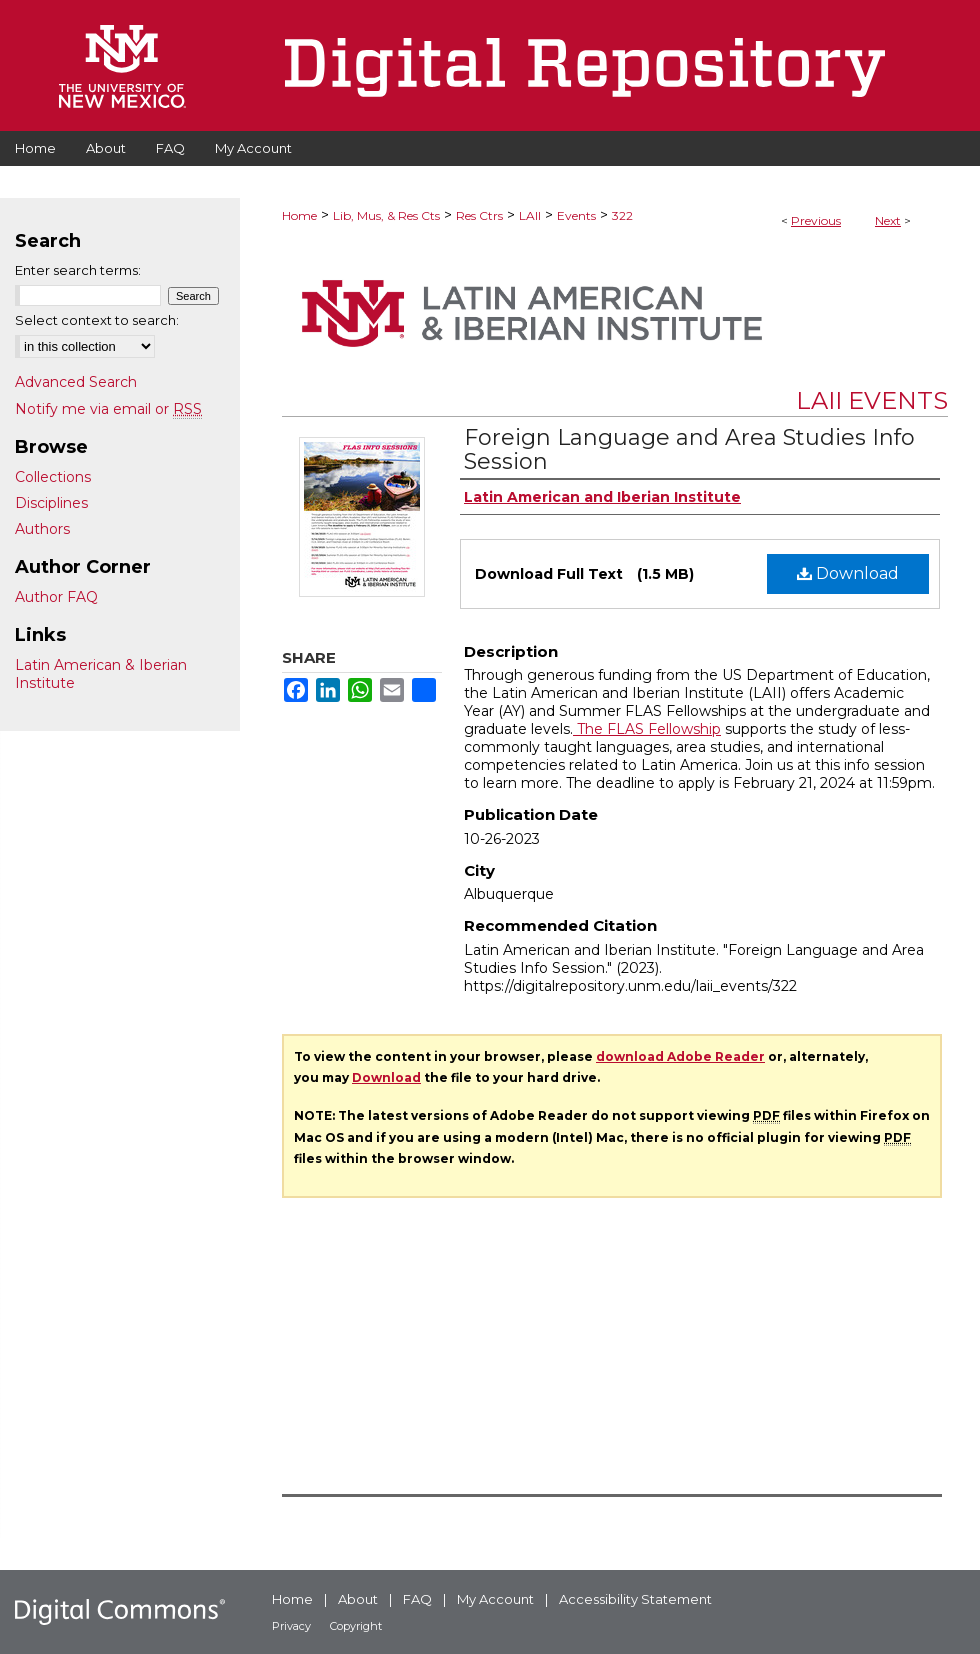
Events (576, 215)
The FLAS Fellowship (647, 729)
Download (848, 573)
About (358, 1599)
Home (299, 215)
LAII (530, 215)
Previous (816, 220)
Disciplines (51, 503)
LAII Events (872, 400)
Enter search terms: (78, 270)
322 (622, 215)
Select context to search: (97, 320)
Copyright (356, 1626)
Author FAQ (56, 597)
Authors (42, 529)
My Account (495, 1599)
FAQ (417, 1599)
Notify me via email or (108, 409)
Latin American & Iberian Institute (101, 674)
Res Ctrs (479, 215)
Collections (53, 477)
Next (888, 220)
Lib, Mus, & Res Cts (386, 215)
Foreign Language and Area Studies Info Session (689, 449)
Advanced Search (76, 382)
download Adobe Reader (680, 1056)
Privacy (291, 1626)
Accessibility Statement (635, 1599)
